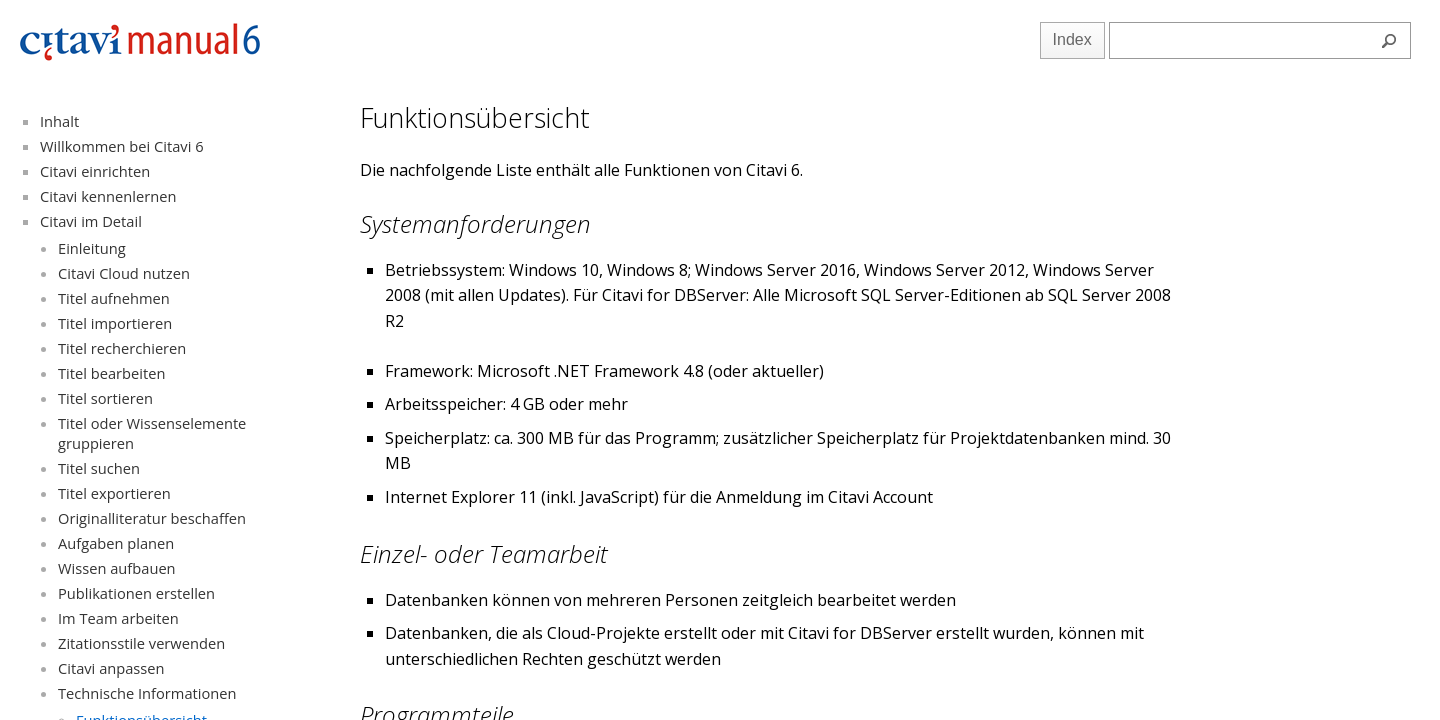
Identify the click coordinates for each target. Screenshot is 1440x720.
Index (1072, 39)
